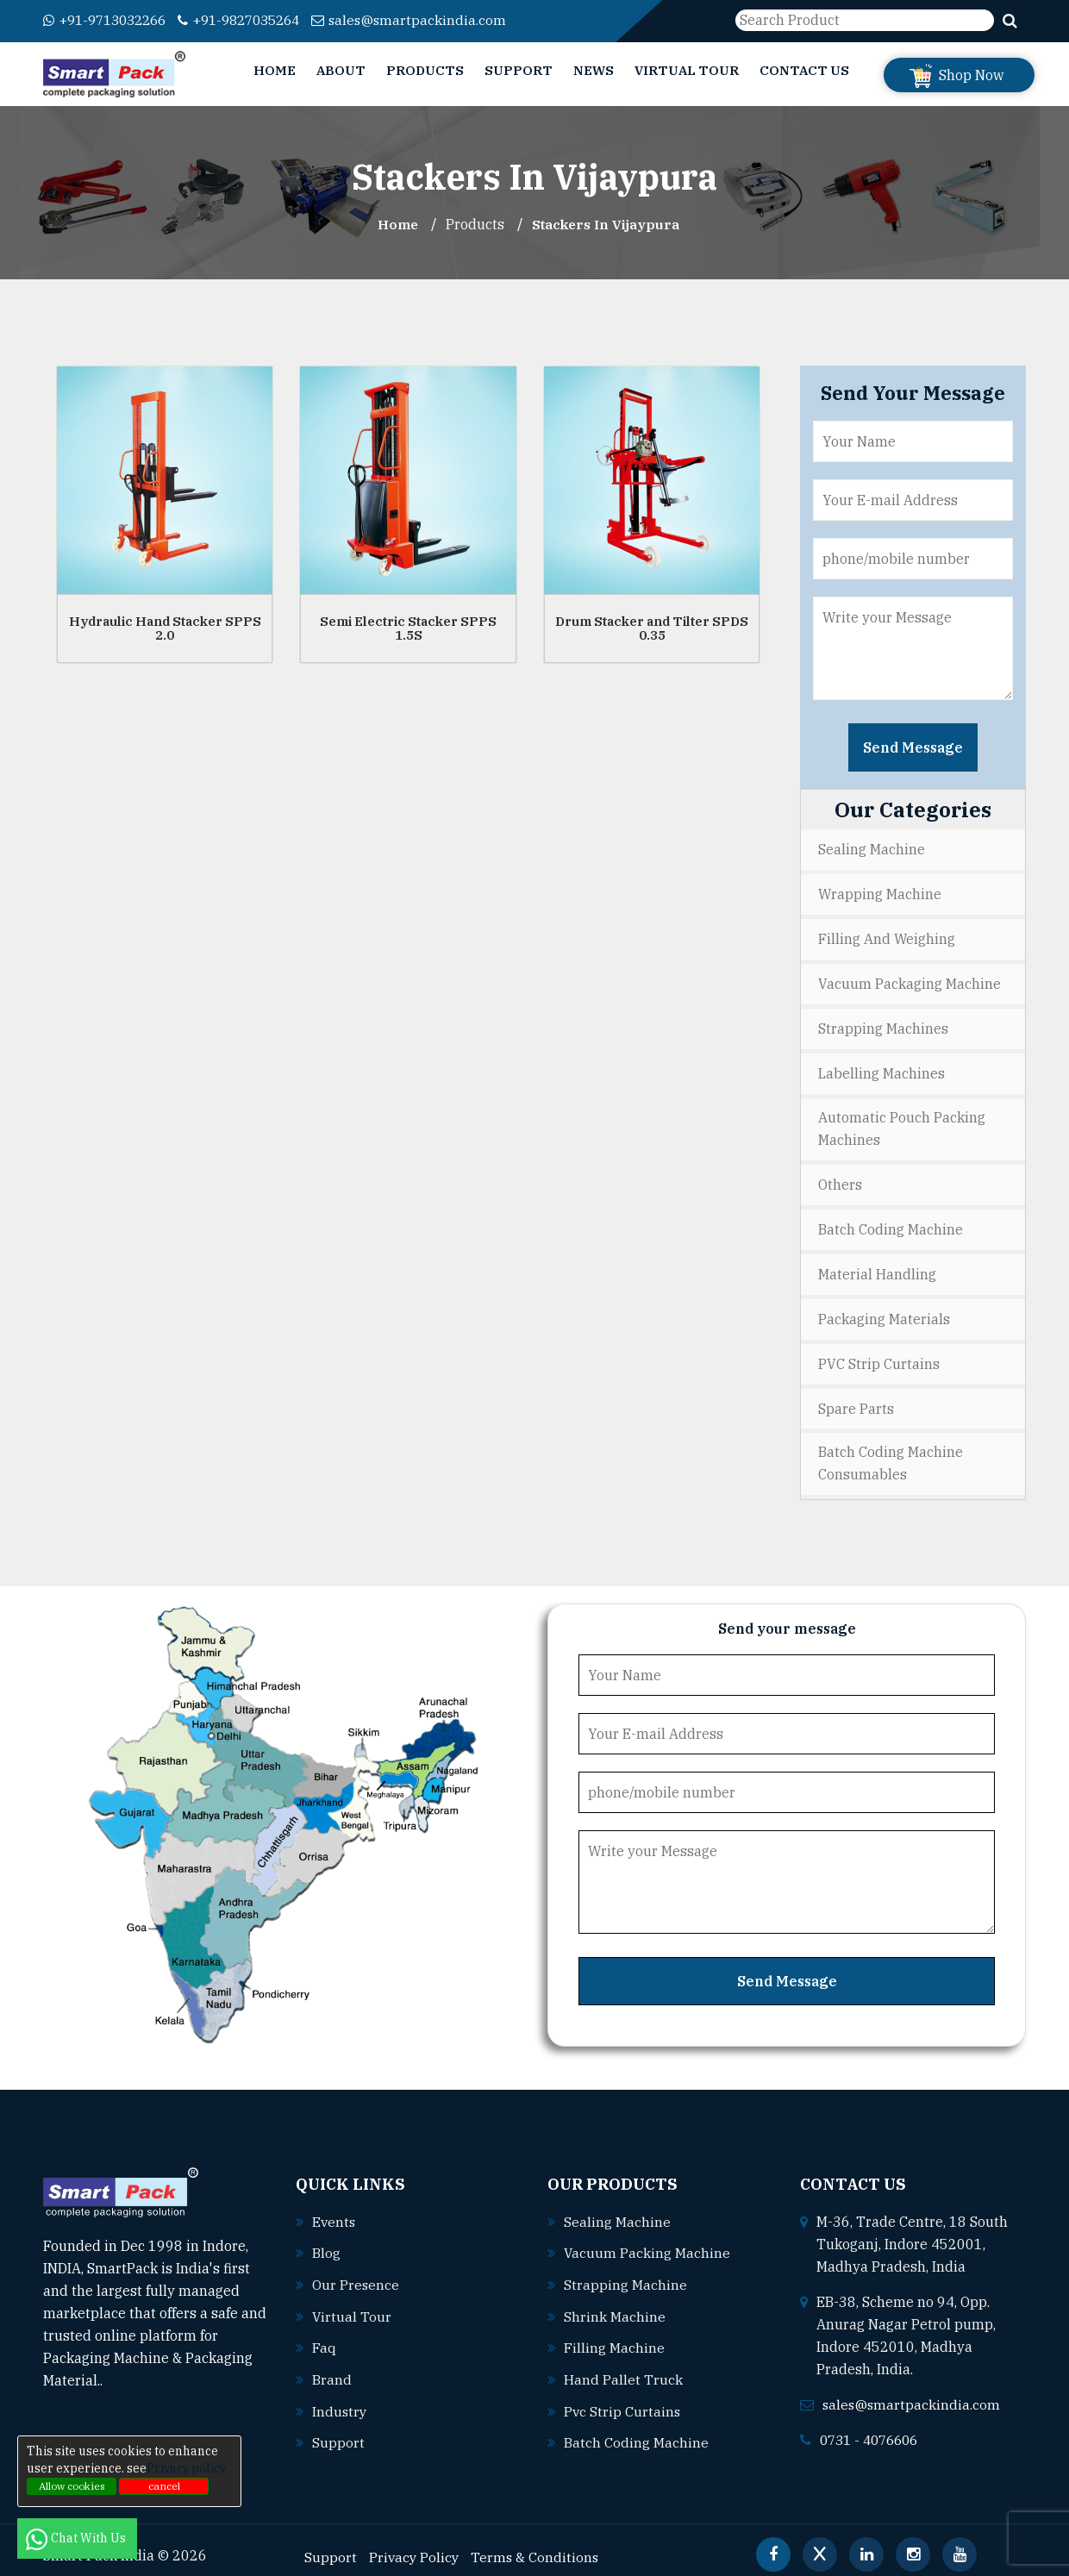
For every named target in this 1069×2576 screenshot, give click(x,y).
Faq (324, 2335)
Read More (146, 2370)
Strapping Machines (883, 1025)
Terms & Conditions (538, 2542)
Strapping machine (625, 2273)
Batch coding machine (636, 2428)
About (341, 70)
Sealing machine (617, 2211)
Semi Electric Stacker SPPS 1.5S (408, 627)
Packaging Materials (884, 1311)
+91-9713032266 (110, 19)
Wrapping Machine (879, 893)
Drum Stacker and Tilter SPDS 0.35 (651, 627)
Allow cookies (72, 2485)
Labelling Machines (881, 1069)
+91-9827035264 (255, 19)
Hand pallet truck (623, 2366)
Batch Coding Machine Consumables (890, 1454)
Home (274, 70)
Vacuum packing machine (647, 2242)
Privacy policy (186, 2468)
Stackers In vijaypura (607, 224)
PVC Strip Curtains (879, 1355)
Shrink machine (615, 2304)
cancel (164, 2485)
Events (334, 2211)
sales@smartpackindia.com (432, 19)
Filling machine (614, 2335)
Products (425, 70)
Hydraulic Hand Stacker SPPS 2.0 (165, 627)
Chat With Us (77, 2538)
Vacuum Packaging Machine (909, 981)
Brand (332, 2366)
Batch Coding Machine (890, 1223)
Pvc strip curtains (623, 2397)
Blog (326, 2242)
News (593, 70)
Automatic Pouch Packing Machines (901, 1124)
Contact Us (804, 70)
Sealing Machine (871, 849)
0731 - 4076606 (873, 2429)
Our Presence (356, 2273)
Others (840, 1179)
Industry (340, 2397)
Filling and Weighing (886, 937)
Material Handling (877, 1267)
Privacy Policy (415, 2542)
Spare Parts (856, 1399)
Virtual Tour (687, 70)
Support (518, 70)
